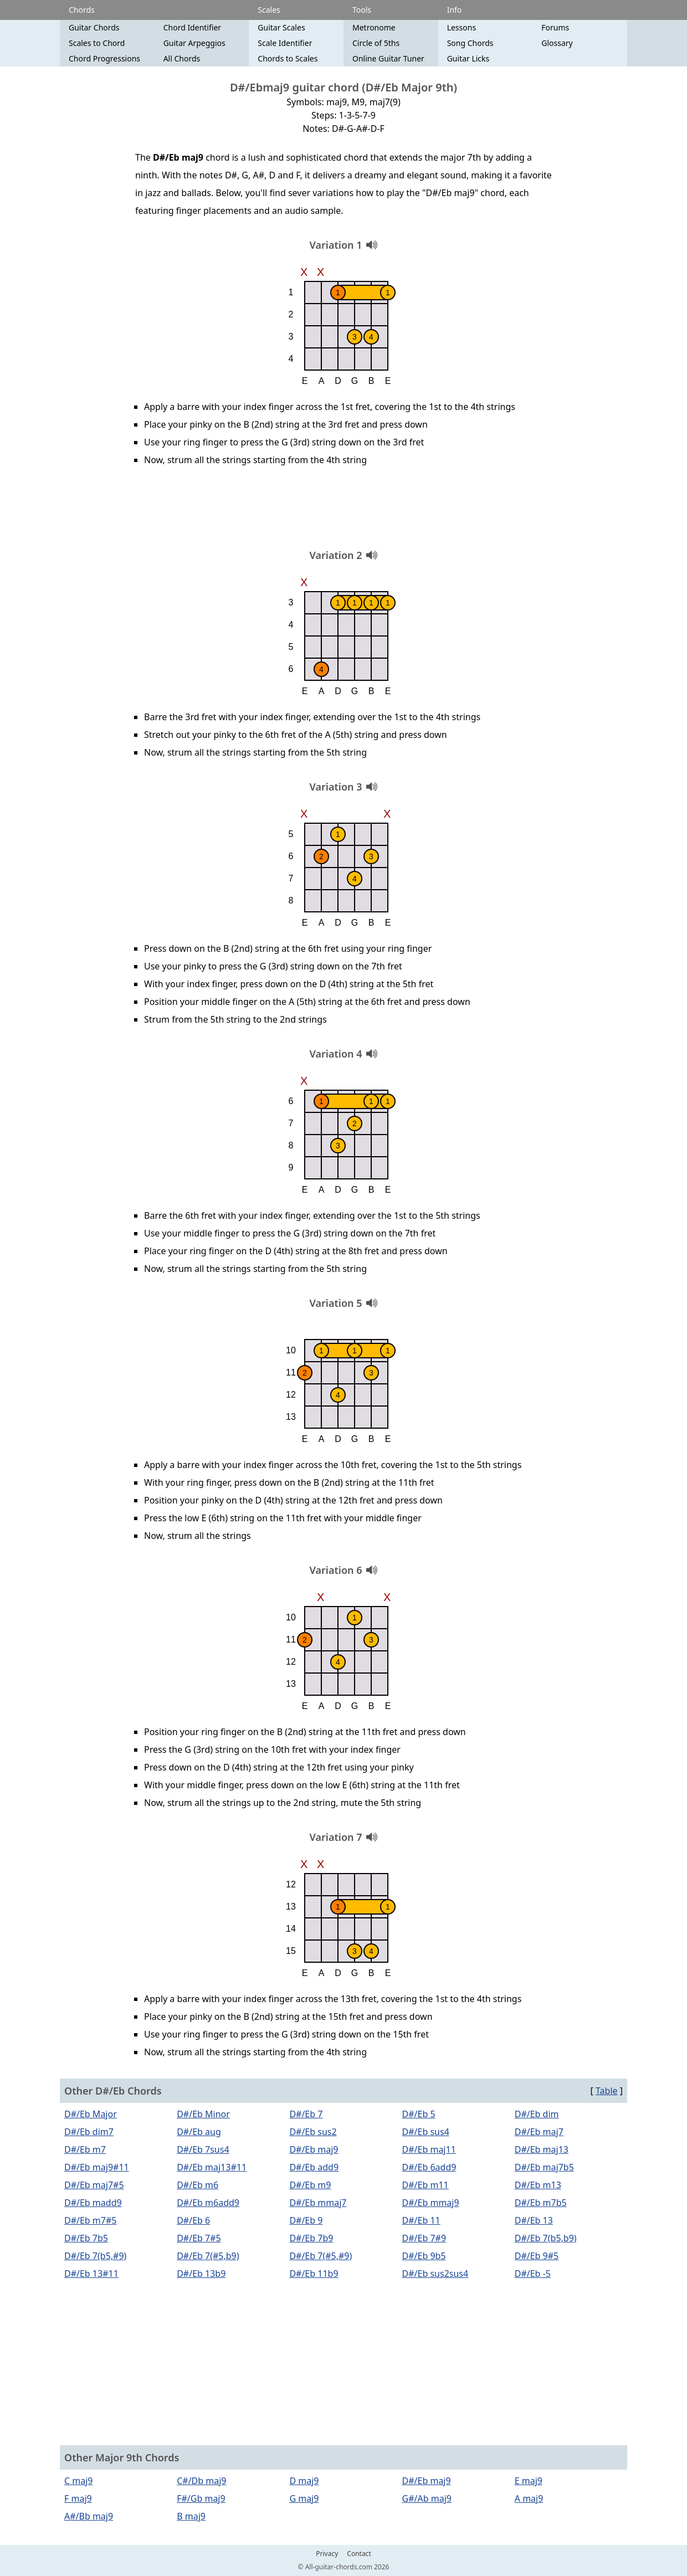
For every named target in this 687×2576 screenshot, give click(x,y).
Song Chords (470, 43)
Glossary (556, 43)
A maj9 (529, 2498)
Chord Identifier (192, 27)
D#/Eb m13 (538, 2185)
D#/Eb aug (199, 2132)
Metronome (374, 27)
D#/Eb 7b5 (86, 2238)
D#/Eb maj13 (541, 2149)
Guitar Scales (281, 27)
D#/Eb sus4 (425, 2132)
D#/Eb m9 (310, 2185)
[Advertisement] (343, 511)
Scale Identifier (285, 43)
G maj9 (304, 2498)
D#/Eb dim (537, 2114)
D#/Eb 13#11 (91, 2273)
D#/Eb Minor (203, 2114)
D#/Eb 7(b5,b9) (546, 2238)
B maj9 (191, 2516)
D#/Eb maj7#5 (94, 2185)
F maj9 (78, 2498)
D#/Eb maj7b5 (544, 2167)
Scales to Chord (97, 43)
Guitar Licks (468, 58)
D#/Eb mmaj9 (430, 2203)
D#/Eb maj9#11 (96, 2167)
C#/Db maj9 (201, 2481)
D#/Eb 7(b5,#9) (95, 2256)
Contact (359, 2553)
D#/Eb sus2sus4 (435, 2273)
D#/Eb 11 (421, 2220)
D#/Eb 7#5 (199, 2238)
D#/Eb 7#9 (424, 2238)
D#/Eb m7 (85, 2149)
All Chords (182, 58)
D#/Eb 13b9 (201, 2273)
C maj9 (78, 2481)
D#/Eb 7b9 (311, 2238)
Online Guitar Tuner (388, 58)
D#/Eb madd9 (93, 2203)
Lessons (461, 27)
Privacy (327, 2553)
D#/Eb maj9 (313, 2149)
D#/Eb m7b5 (541, 2203)
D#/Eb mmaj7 (317, 2203)
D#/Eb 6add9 (429, 2167)
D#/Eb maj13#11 (212, 2167)
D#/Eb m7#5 (90, 2220)
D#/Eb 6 (193, 2220)
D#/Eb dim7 (89, 2132)
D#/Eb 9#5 (537, 2256)
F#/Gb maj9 (201, 2498)
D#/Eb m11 (425, 2185)
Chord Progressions (104, 58)
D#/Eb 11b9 (313, 2273)
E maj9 (528, 2481)
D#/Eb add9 (314, 2167)
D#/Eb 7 (305, 2114)
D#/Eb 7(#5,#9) (320, 2256)
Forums (555, 27)
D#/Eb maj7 (539, 2132)
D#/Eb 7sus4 (203, 2149)
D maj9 (304, 2481)
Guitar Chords (94, 27)
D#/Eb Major (90, 2114)
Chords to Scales (287, 58)
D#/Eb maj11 (429, 2149)
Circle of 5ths (375, 43)
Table (607, 2091)
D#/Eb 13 (534, 2220)
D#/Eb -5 (533, 2273)
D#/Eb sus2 (312, 2132)
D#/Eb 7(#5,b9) (208, 2256)
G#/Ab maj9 (427, 2498)
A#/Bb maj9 (88, 2516)
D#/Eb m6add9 (208, 2203)
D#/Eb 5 (418, 2114)
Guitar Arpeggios (194, 43)
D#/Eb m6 (197, 2185)
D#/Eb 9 (305, 2220)
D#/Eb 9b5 (424, 2256)
